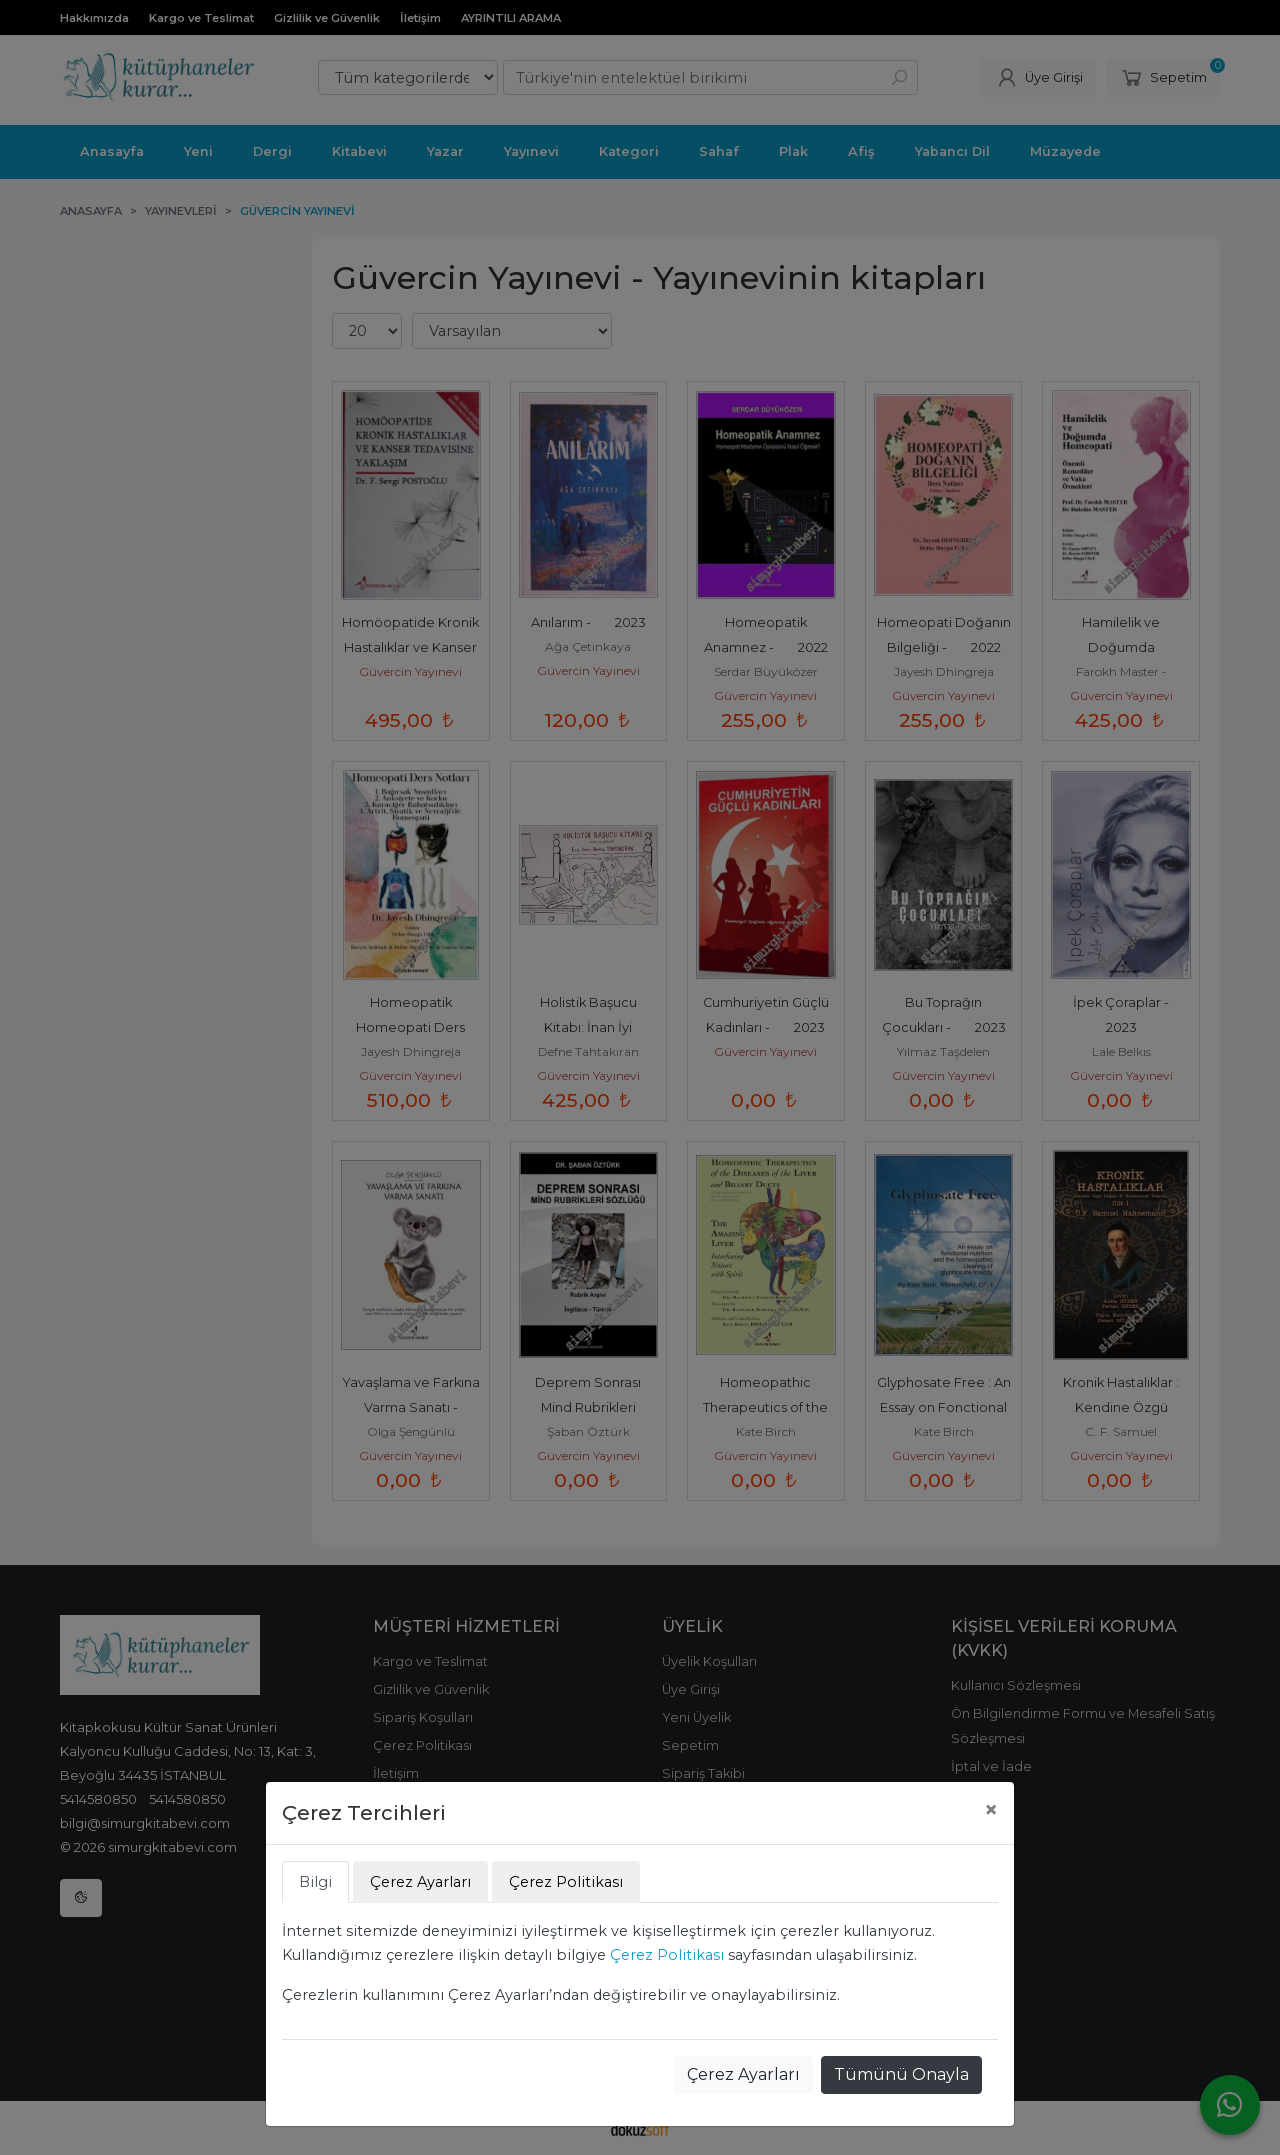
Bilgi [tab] (315, 1882)
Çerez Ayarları (743, 2074)
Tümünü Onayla (901, 2074)
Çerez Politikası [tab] (566, 1882)
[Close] (991, 1810)
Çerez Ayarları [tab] (420, 1882)
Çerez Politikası (667, 1955)
